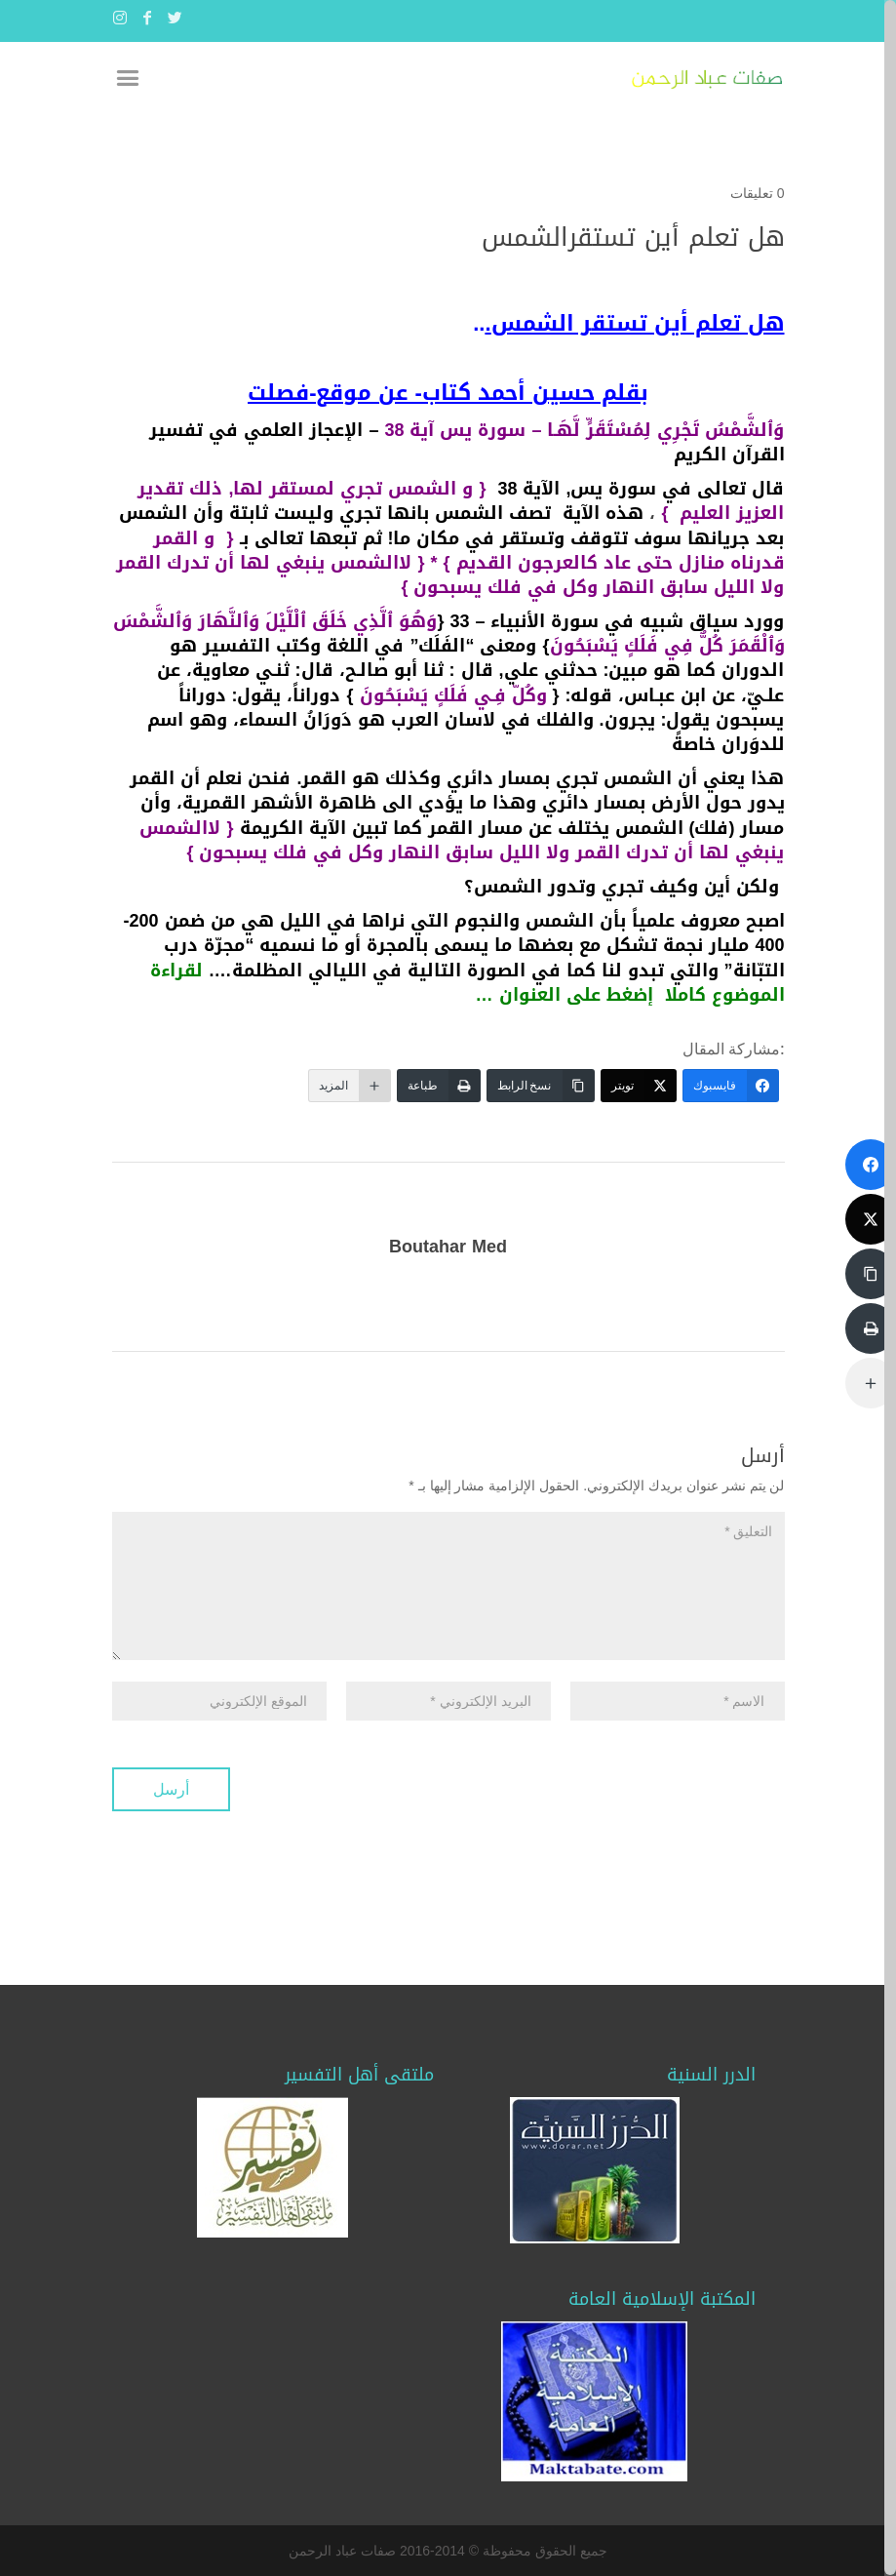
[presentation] (636, 1778)
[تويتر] (639, 1085)
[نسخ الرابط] (541, 1085)
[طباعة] (439, 1085)
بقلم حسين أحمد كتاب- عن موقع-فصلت (448, 393)
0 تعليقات (757, 193)
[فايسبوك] (730, 1085)
